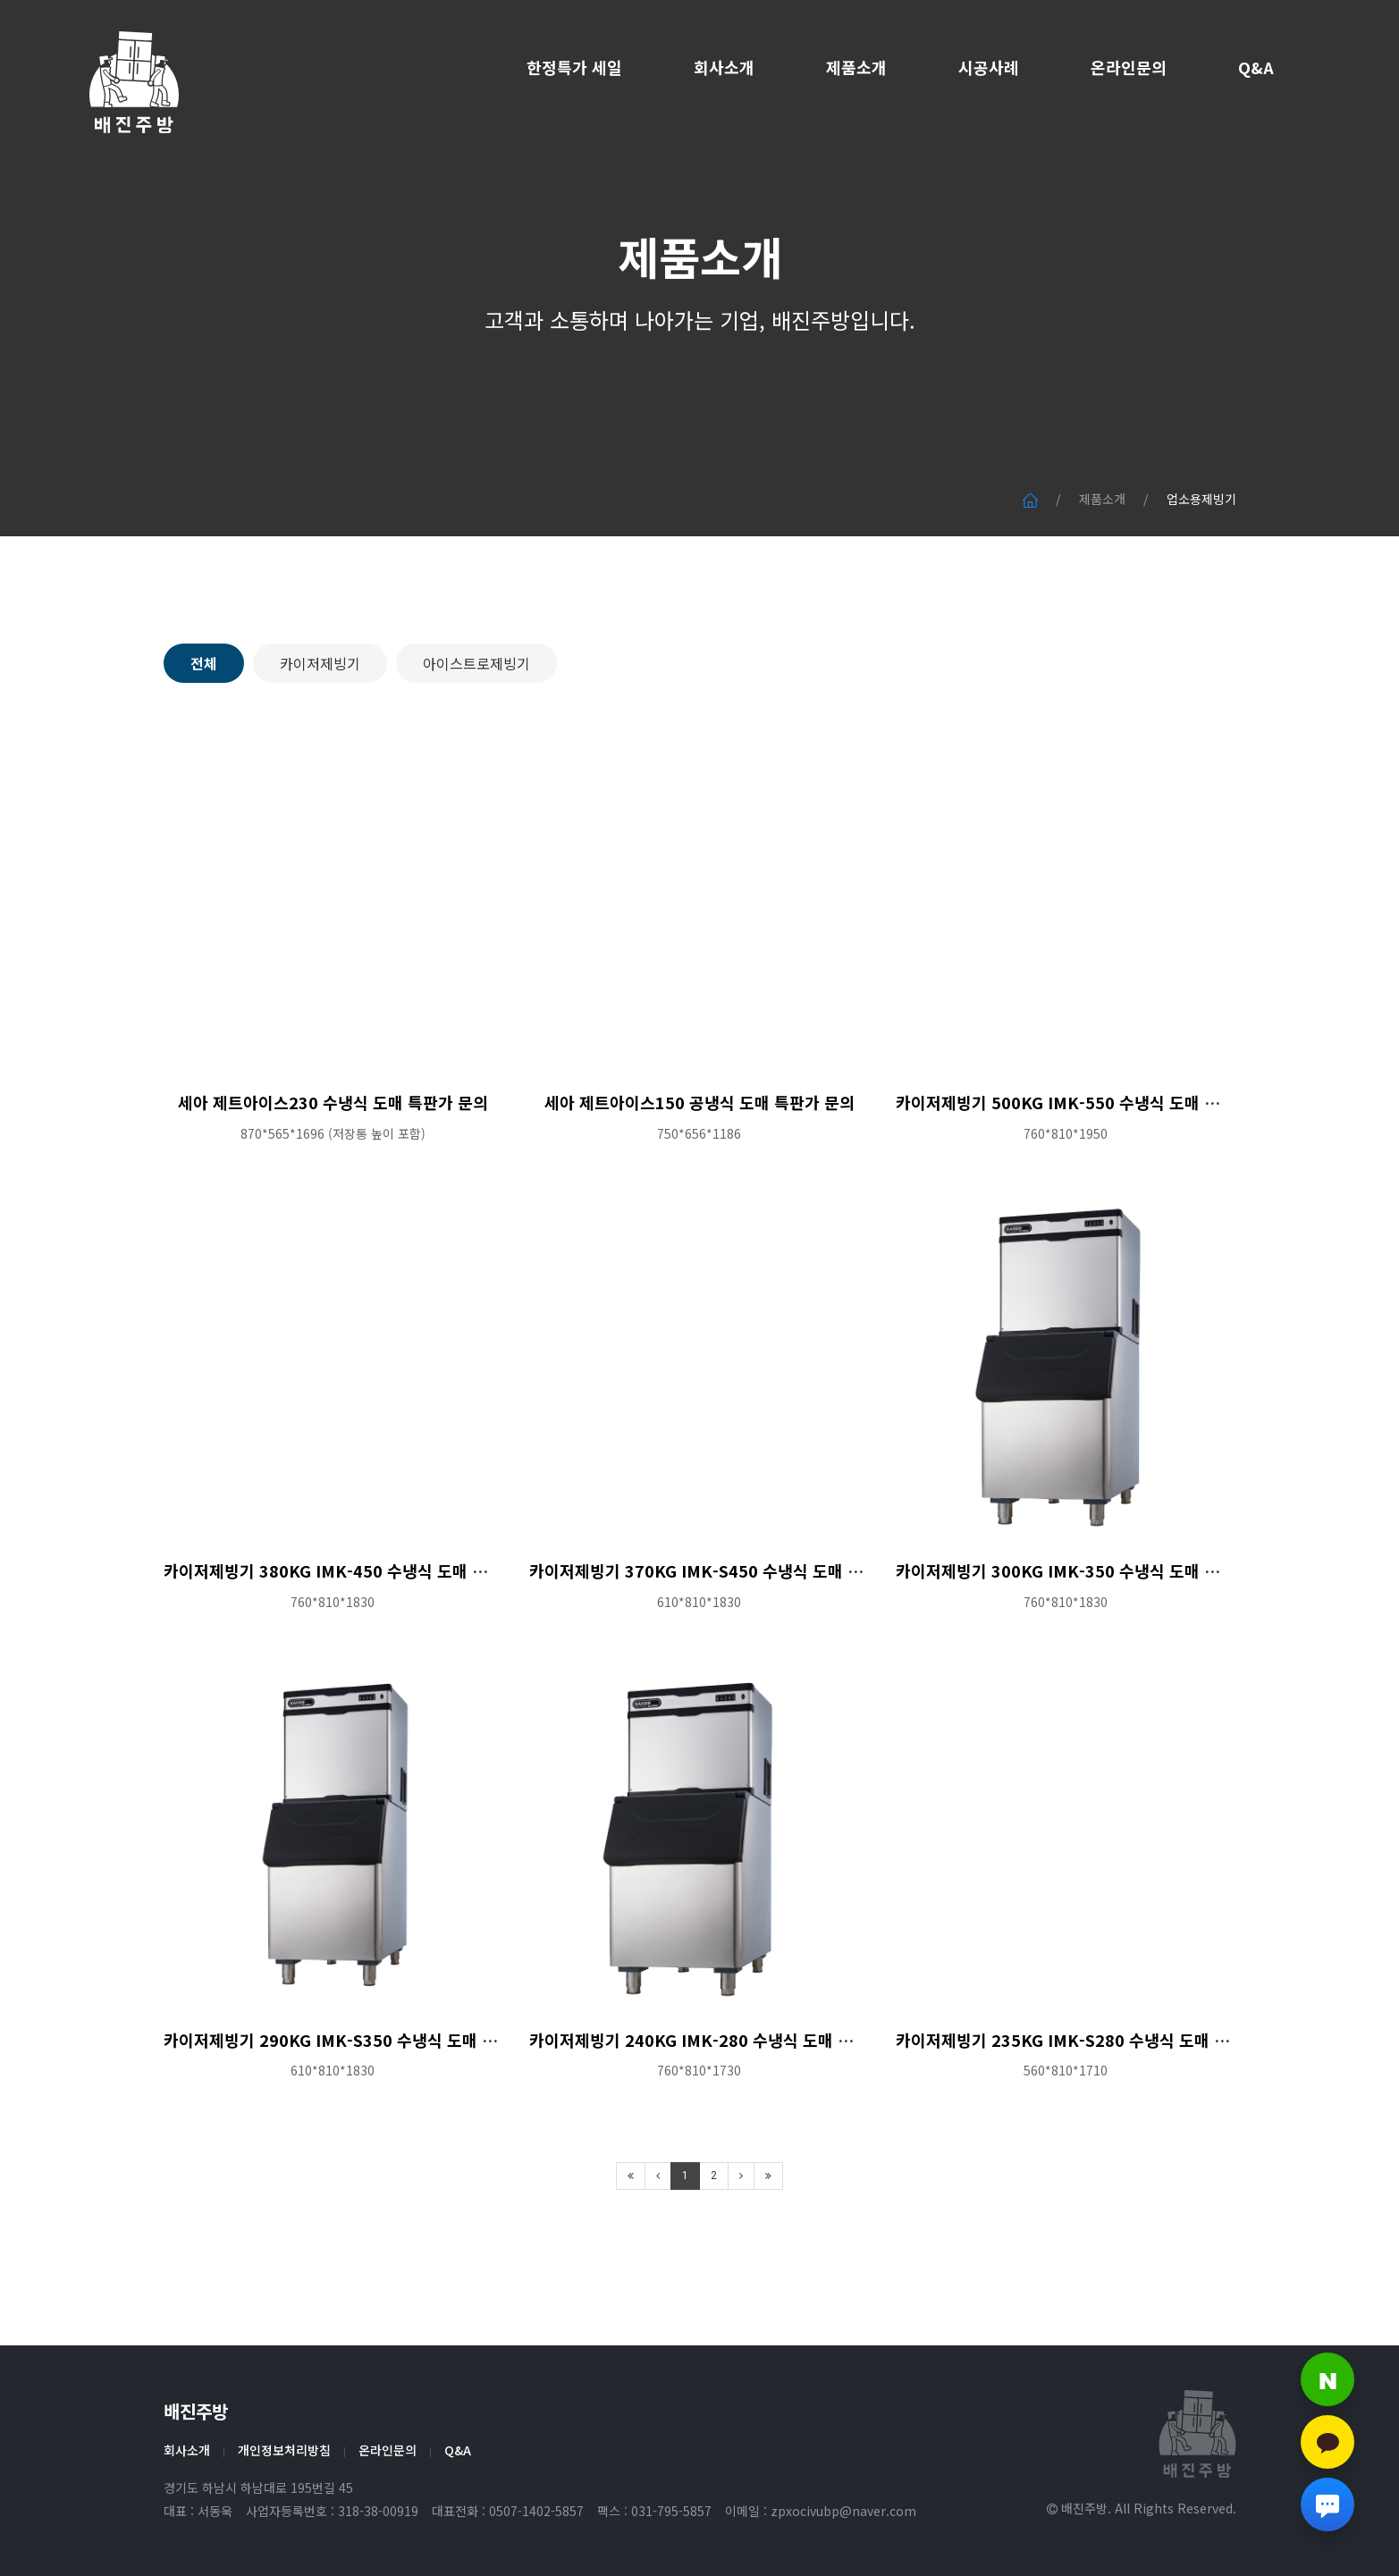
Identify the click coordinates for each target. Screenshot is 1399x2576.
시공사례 (988, 67)
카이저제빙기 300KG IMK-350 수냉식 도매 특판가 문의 (1090, 1655)
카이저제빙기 (320, 747)
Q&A (1256, 67)
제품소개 (856, 67)
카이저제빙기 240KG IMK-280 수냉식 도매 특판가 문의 (723, 2123)
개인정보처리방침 (284, 2450)
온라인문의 (1129, 67)
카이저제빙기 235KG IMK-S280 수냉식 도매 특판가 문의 (1095, 2123)
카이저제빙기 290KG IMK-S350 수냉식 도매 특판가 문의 (363, 2123)
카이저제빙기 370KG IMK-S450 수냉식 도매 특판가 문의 (728, 1655)
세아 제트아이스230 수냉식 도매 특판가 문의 (333, 1186)
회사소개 (724, 67)
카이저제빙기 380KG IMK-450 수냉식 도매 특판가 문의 (358, 1655)
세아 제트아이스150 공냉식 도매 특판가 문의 (699, 1186)
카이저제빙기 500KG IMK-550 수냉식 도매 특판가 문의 (1090, 1186)
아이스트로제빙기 (476, 747)
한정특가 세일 (574, 67)
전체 (203, 747)
